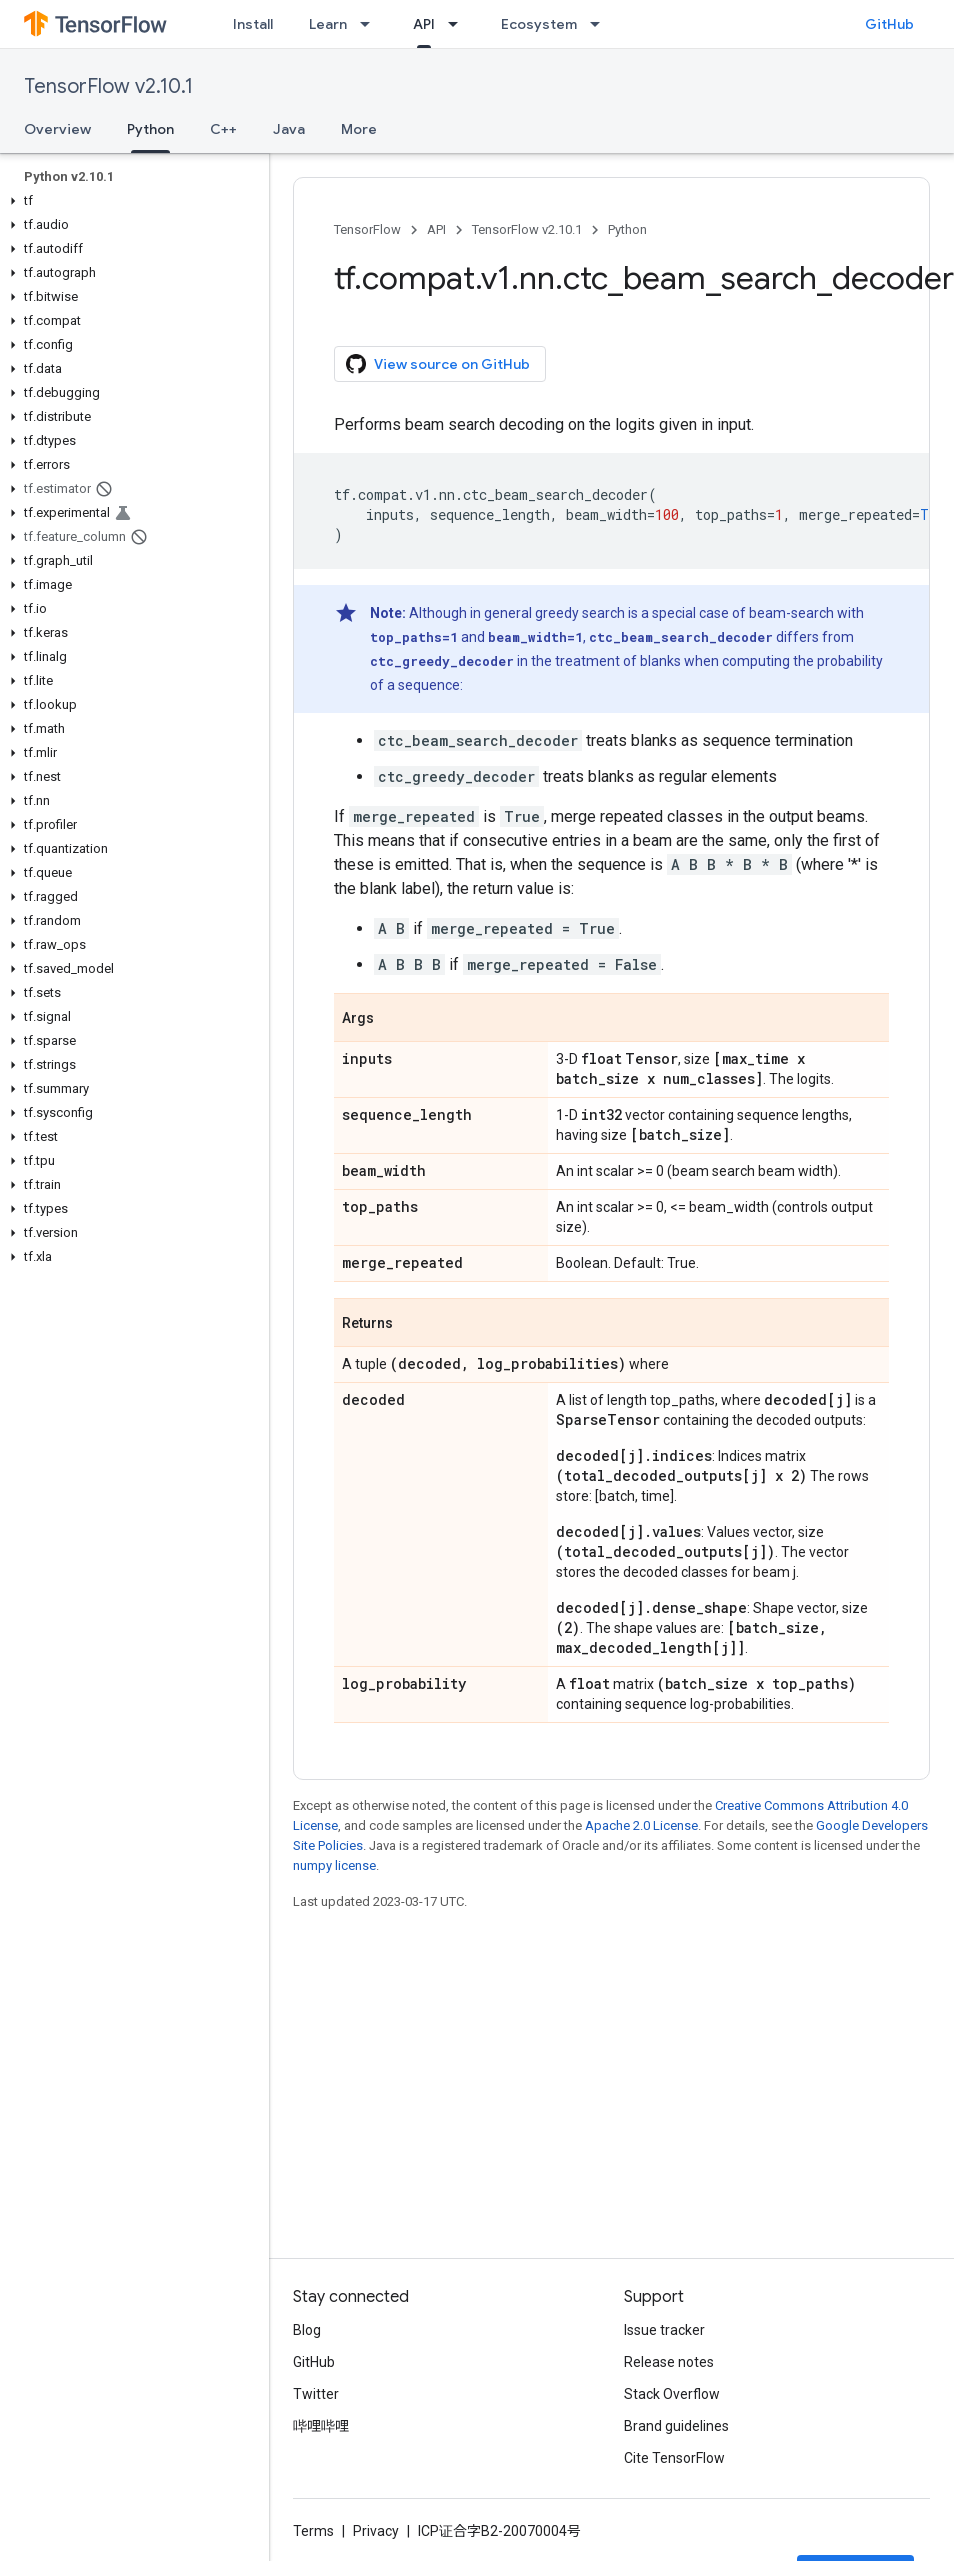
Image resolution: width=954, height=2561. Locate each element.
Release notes (669, 2362)
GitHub (889, 24)
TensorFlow (367, 229)
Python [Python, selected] (150, 129)
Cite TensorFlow (674, 2458)
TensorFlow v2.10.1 (108, 86)
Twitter (316, 2394)
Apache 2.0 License (641, 1825)
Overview (57, 129)
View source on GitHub (438, 364)
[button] (130, 201)
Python (627, 229)
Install (253, 24)
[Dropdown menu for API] (459, 24)
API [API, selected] (424, 24)
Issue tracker (664, 2330)
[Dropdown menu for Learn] (371, 24)
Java (289, 129)
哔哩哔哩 (321, 2426)
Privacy (376, 2531)
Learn (328, 24)
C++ (223, 129)
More (359, 129)
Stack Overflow (672, 2394)
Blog (307, 2330)
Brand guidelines (676, 2426)
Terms (313, 2531)
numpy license (334, 1865)
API (436, 229)
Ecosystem (539, 24)
